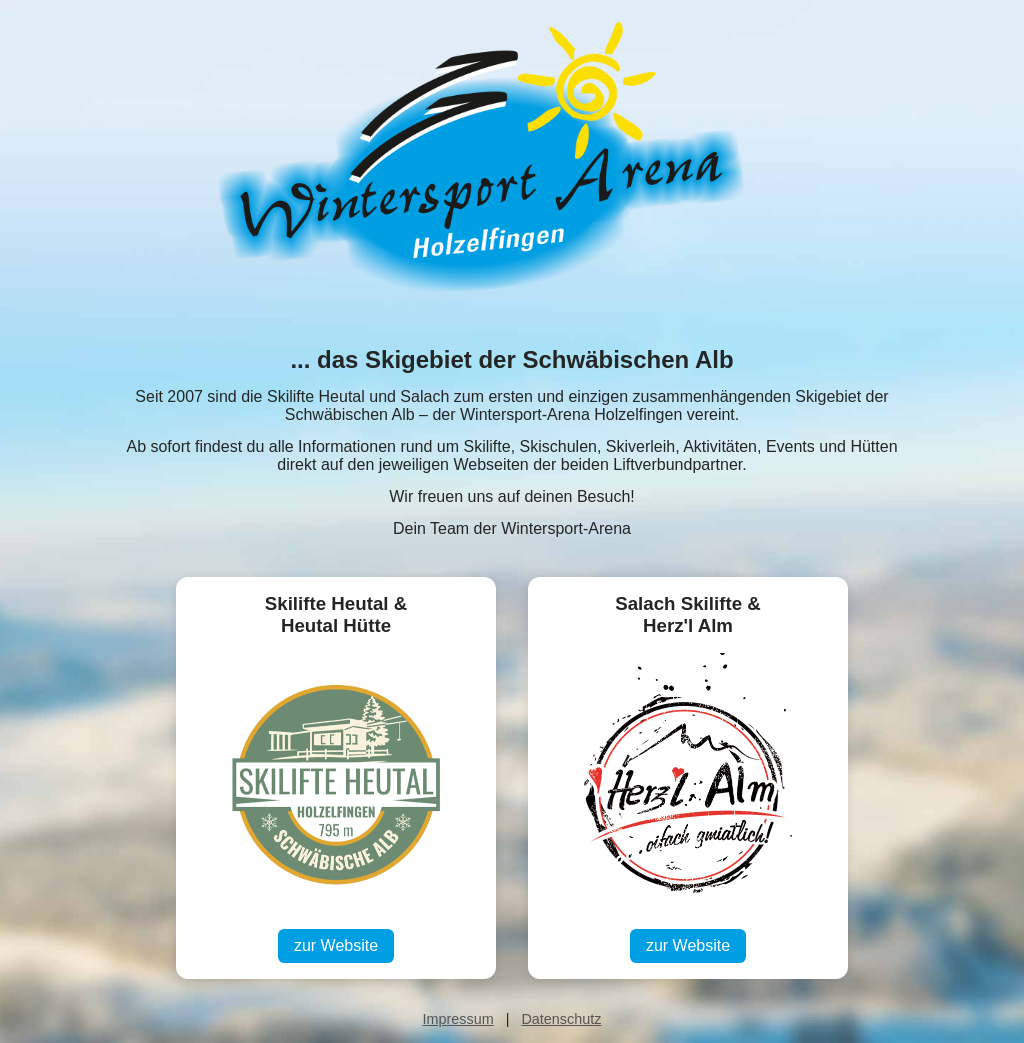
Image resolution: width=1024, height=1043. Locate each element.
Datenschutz (561, 1019)
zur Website (336, 945)
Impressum (458, 1019)
